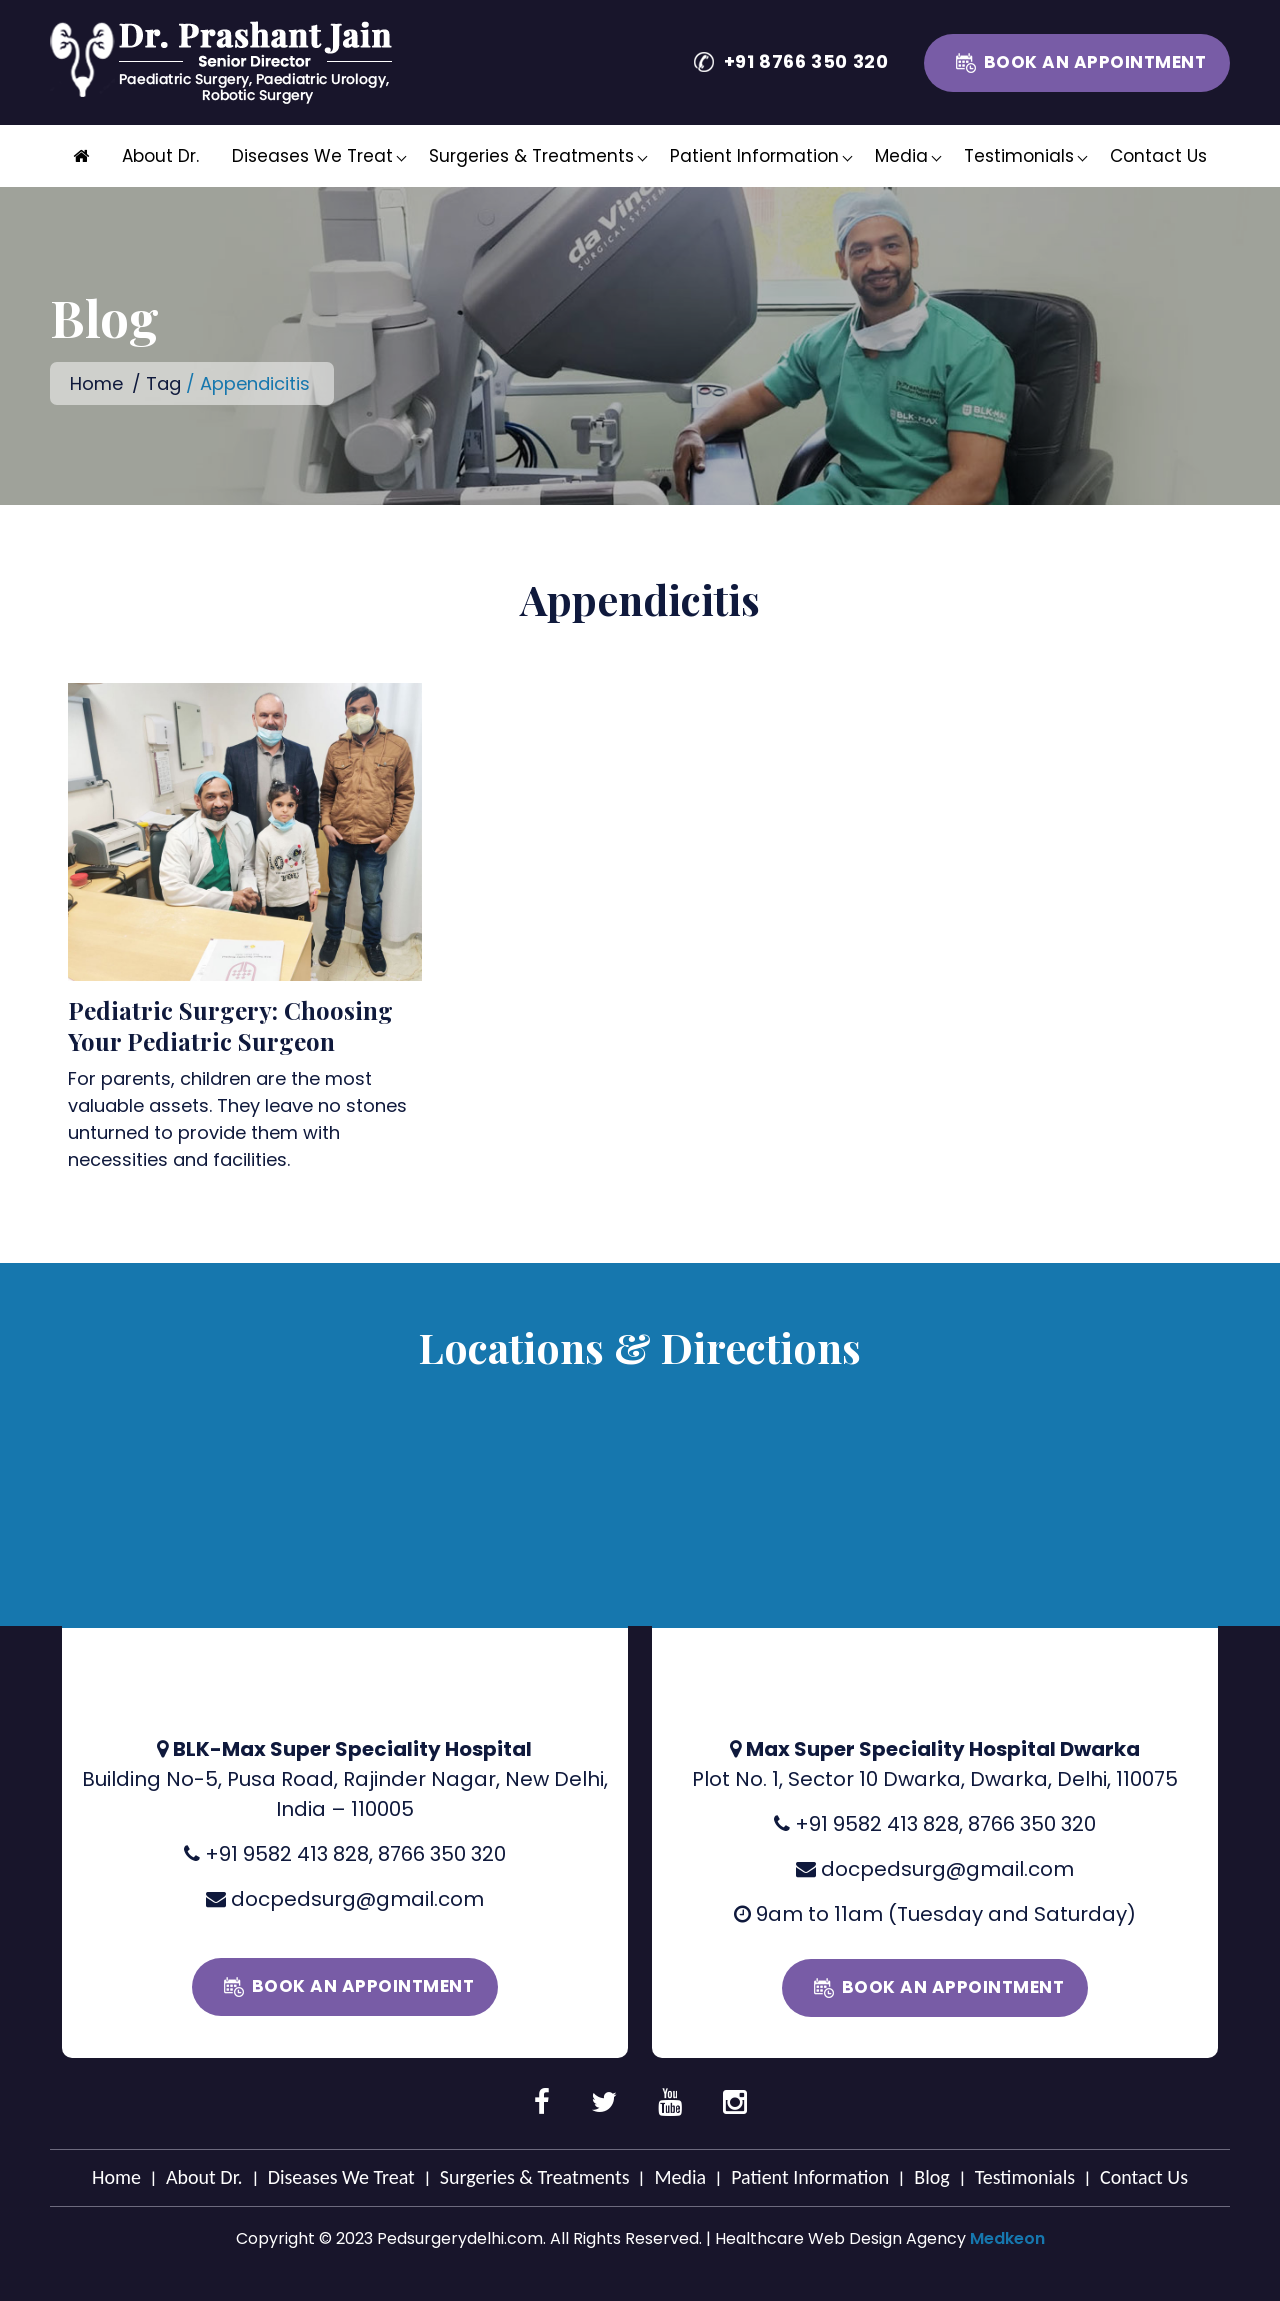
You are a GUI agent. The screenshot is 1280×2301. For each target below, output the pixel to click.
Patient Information (754, 156)
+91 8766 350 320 (806, 61)
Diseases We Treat (312, 156)
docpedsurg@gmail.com (357, 1899)
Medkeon (1007, 2238)
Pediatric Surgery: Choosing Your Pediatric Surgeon (230, 1025)
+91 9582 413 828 (287, 1854)
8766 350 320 (442, 1854)
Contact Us (1158, 156)
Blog (931, 2177)
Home (96, 383)
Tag (163, 383)
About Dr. (160, 156)
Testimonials (1019, 156)
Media (901, 156)
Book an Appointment (1095, 62)
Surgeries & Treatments (531, 156)
